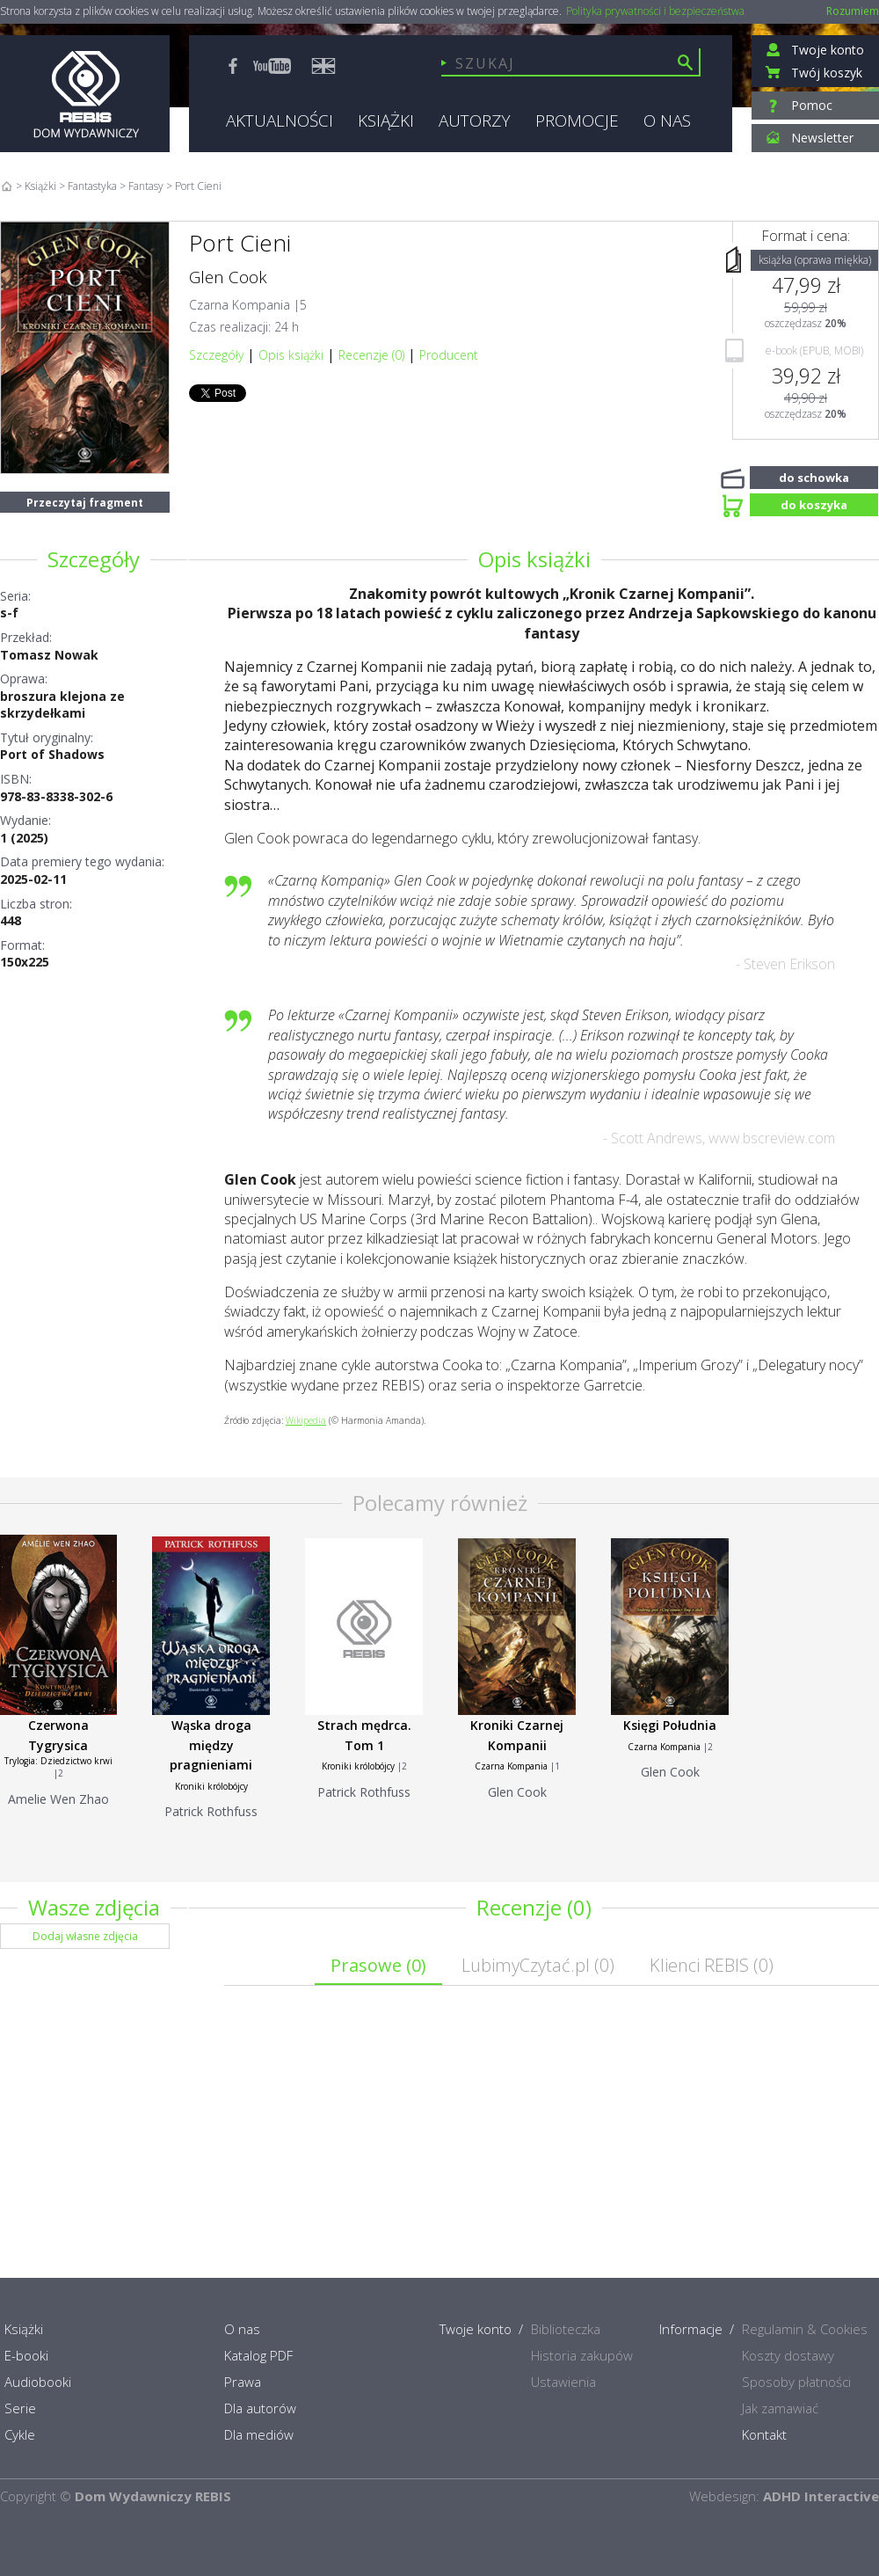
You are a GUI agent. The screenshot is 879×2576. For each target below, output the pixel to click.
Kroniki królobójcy (211, 1786)
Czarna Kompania (239, 304)
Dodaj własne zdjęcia (85, 1936)
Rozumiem (852, 11)
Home (6, 186)
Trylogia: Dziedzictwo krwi (58, 1761)
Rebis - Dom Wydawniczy (85, 93)
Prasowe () (378, 1965)
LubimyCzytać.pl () (537, 1965)
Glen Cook (228, 277)
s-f (9, 612)
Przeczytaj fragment (84, 502)
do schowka (814, 475)
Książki (40, 186)
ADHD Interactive (821, 2496)
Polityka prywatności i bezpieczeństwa (655, 11)
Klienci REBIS (712, 1965)
